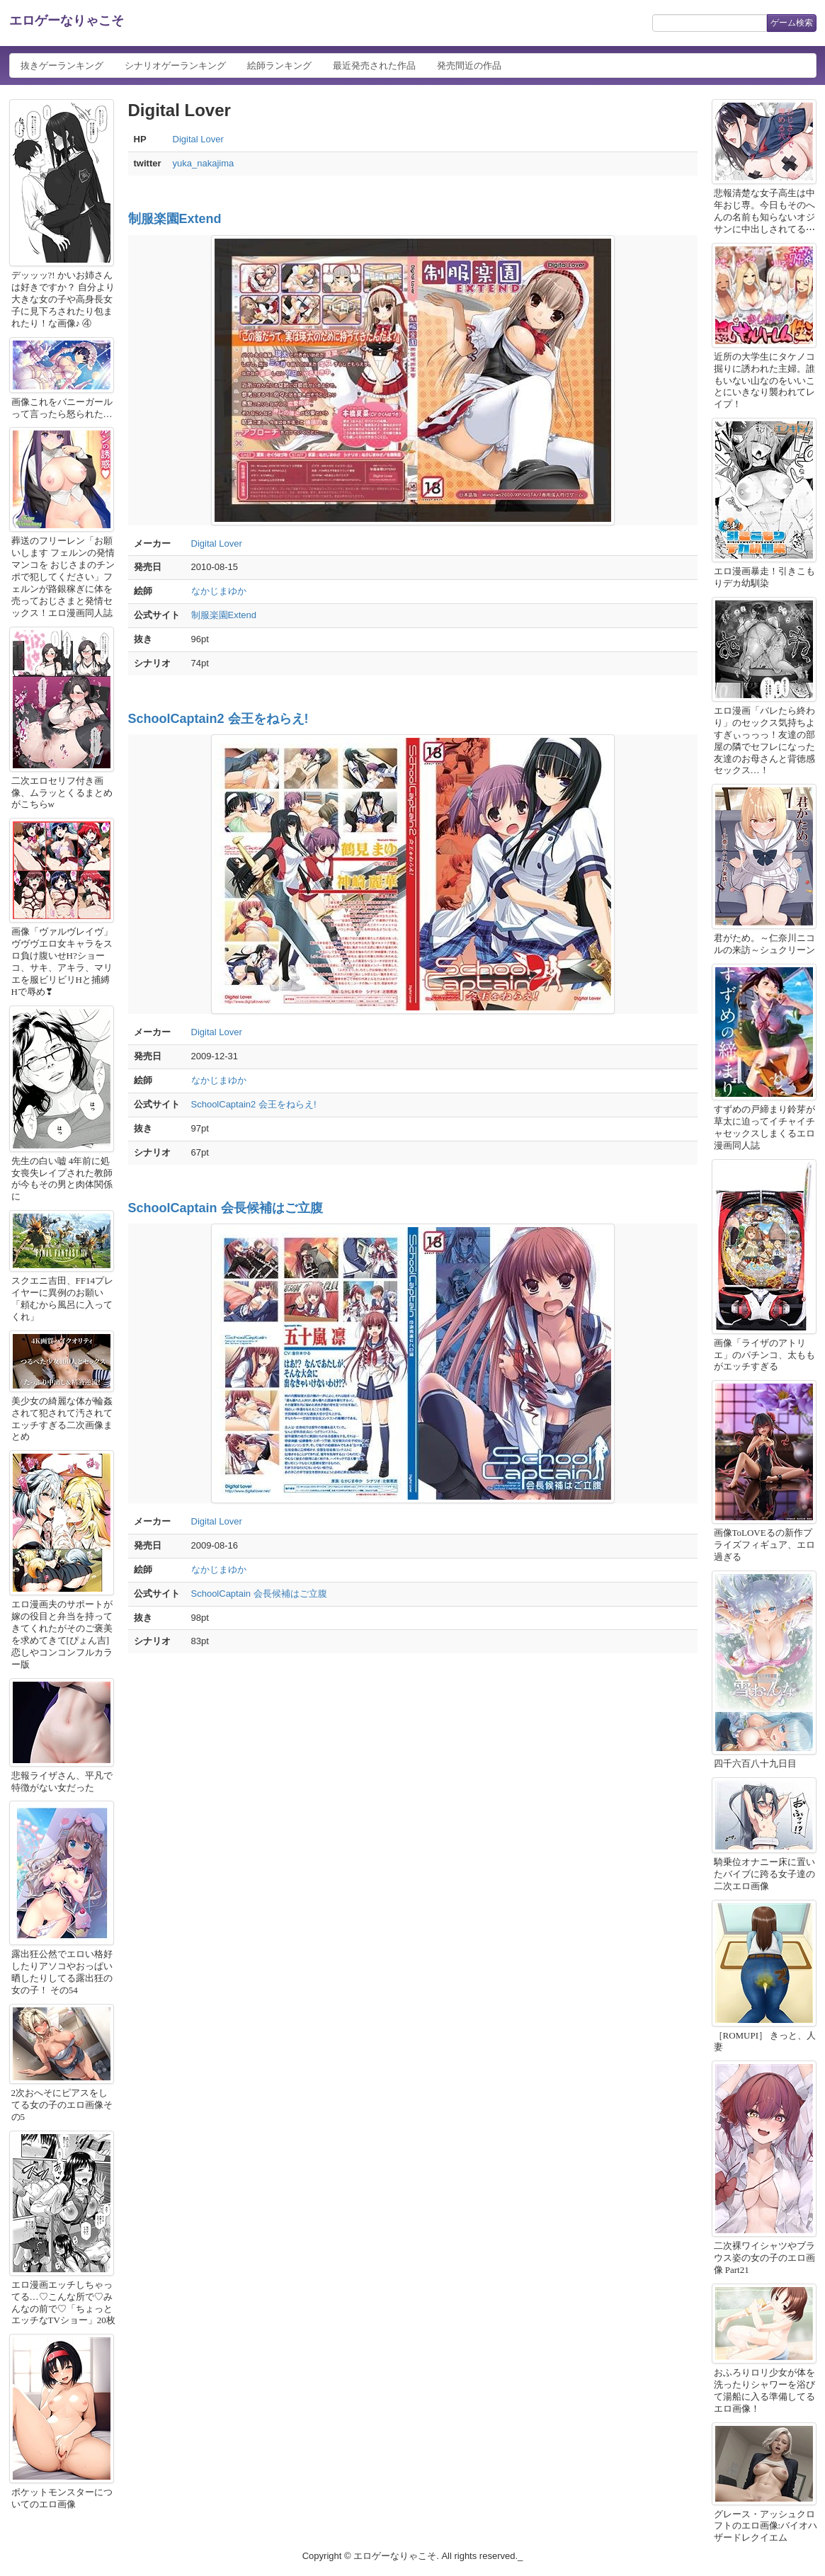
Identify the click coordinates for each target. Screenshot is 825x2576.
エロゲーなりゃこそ (66, 20)
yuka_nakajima (203, 163)
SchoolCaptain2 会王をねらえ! (218, 719)
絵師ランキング (279, 65)
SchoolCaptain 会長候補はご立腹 (225, 1208)
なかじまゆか (218, 591)
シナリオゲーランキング (175, 65)
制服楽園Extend (175, 219)
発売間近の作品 (469, 65)
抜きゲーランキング (62, 65)
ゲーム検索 (791, 23)
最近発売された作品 (374, 65)
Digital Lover (198, 139)
